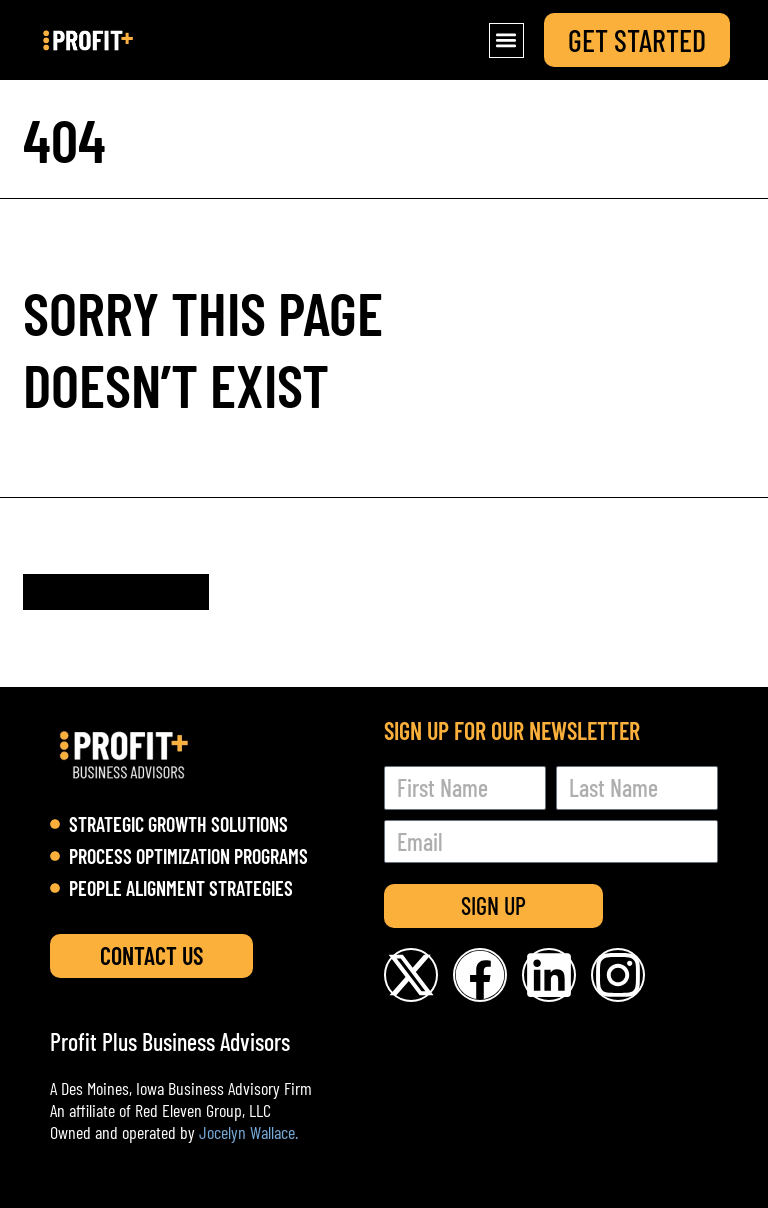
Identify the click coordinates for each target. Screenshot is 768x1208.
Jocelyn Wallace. (248, 1132)
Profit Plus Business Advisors (170, 1041)
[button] (506, 40)
